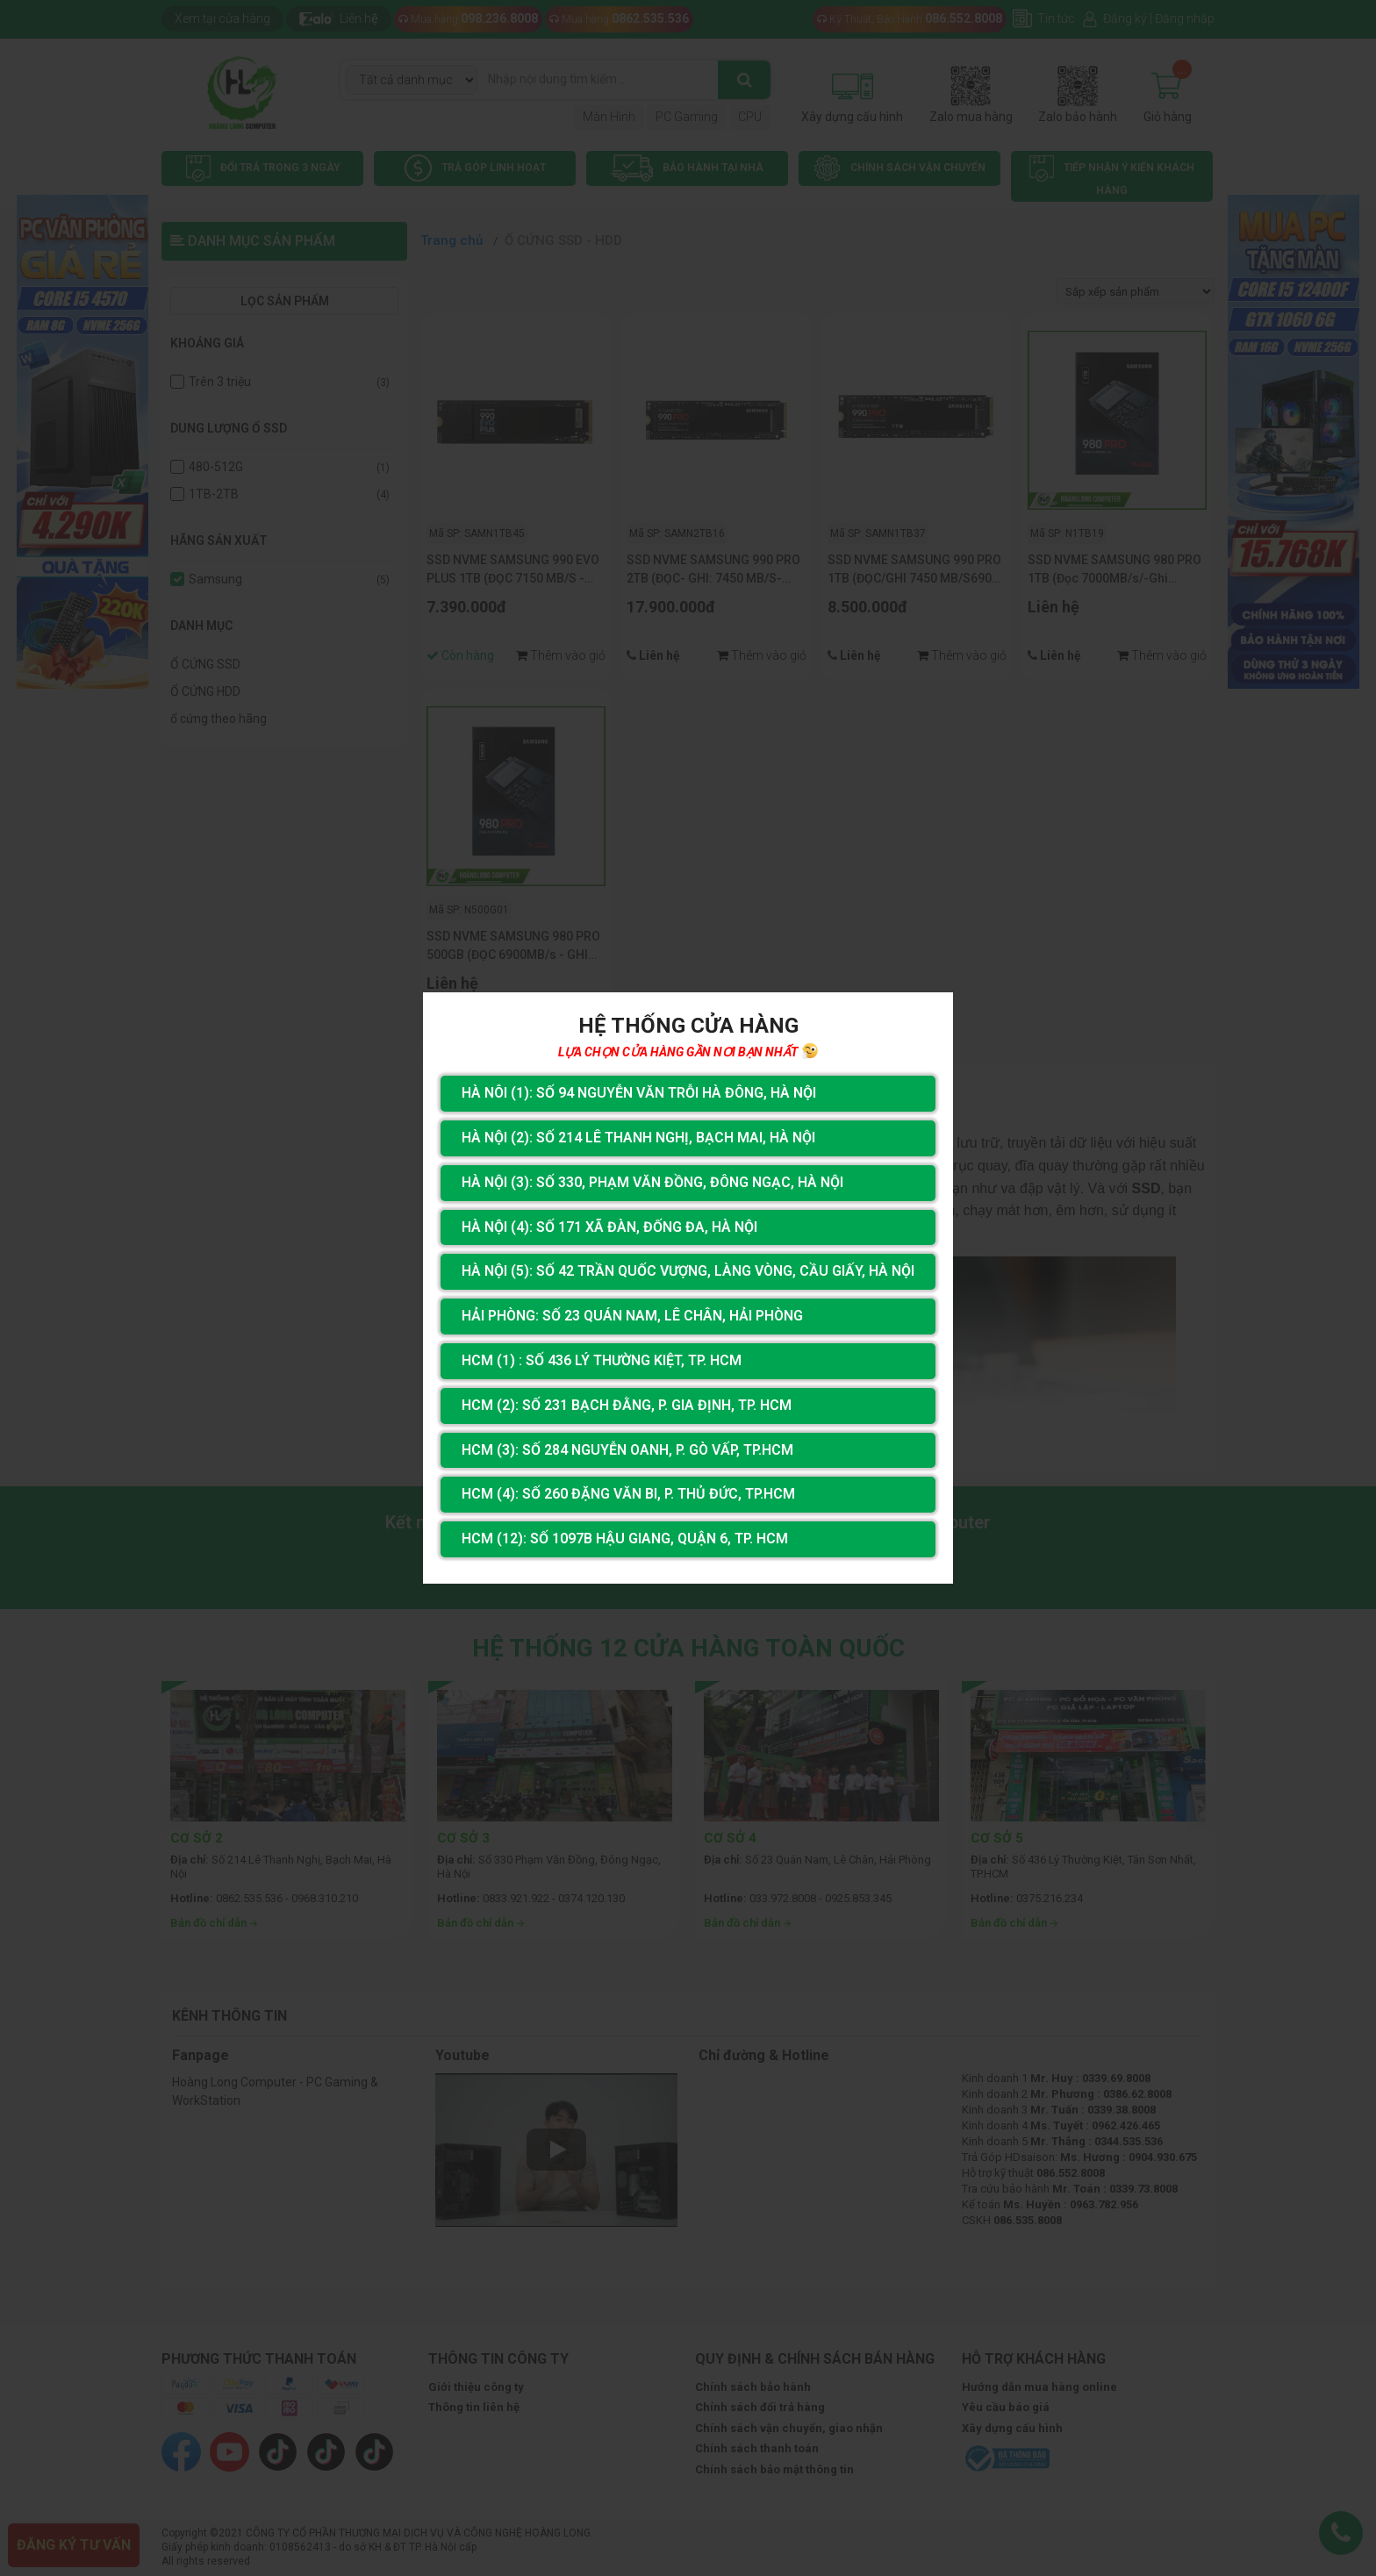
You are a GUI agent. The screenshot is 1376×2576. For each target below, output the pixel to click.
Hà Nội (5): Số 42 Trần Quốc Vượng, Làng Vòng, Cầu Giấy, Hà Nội (688, 1271)
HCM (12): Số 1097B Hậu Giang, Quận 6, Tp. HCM (625, 1538)
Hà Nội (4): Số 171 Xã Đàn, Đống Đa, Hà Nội (609, 1227)
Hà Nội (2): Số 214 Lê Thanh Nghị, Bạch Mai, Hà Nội (638, 1137)
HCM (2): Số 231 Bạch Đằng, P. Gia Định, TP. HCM (627, 1405)
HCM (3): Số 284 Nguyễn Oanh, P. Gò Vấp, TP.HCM (627, 1450)
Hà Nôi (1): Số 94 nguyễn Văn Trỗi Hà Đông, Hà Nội (639, 1092)
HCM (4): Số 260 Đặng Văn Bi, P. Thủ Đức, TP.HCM (628, 1493)
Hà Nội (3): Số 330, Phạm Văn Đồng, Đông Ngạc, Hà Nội (652, 1182)
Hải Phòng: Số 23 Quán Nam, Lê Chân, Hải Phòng (632, 1315)
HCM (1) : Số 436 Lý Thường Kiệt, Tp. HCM (602, 1360)
